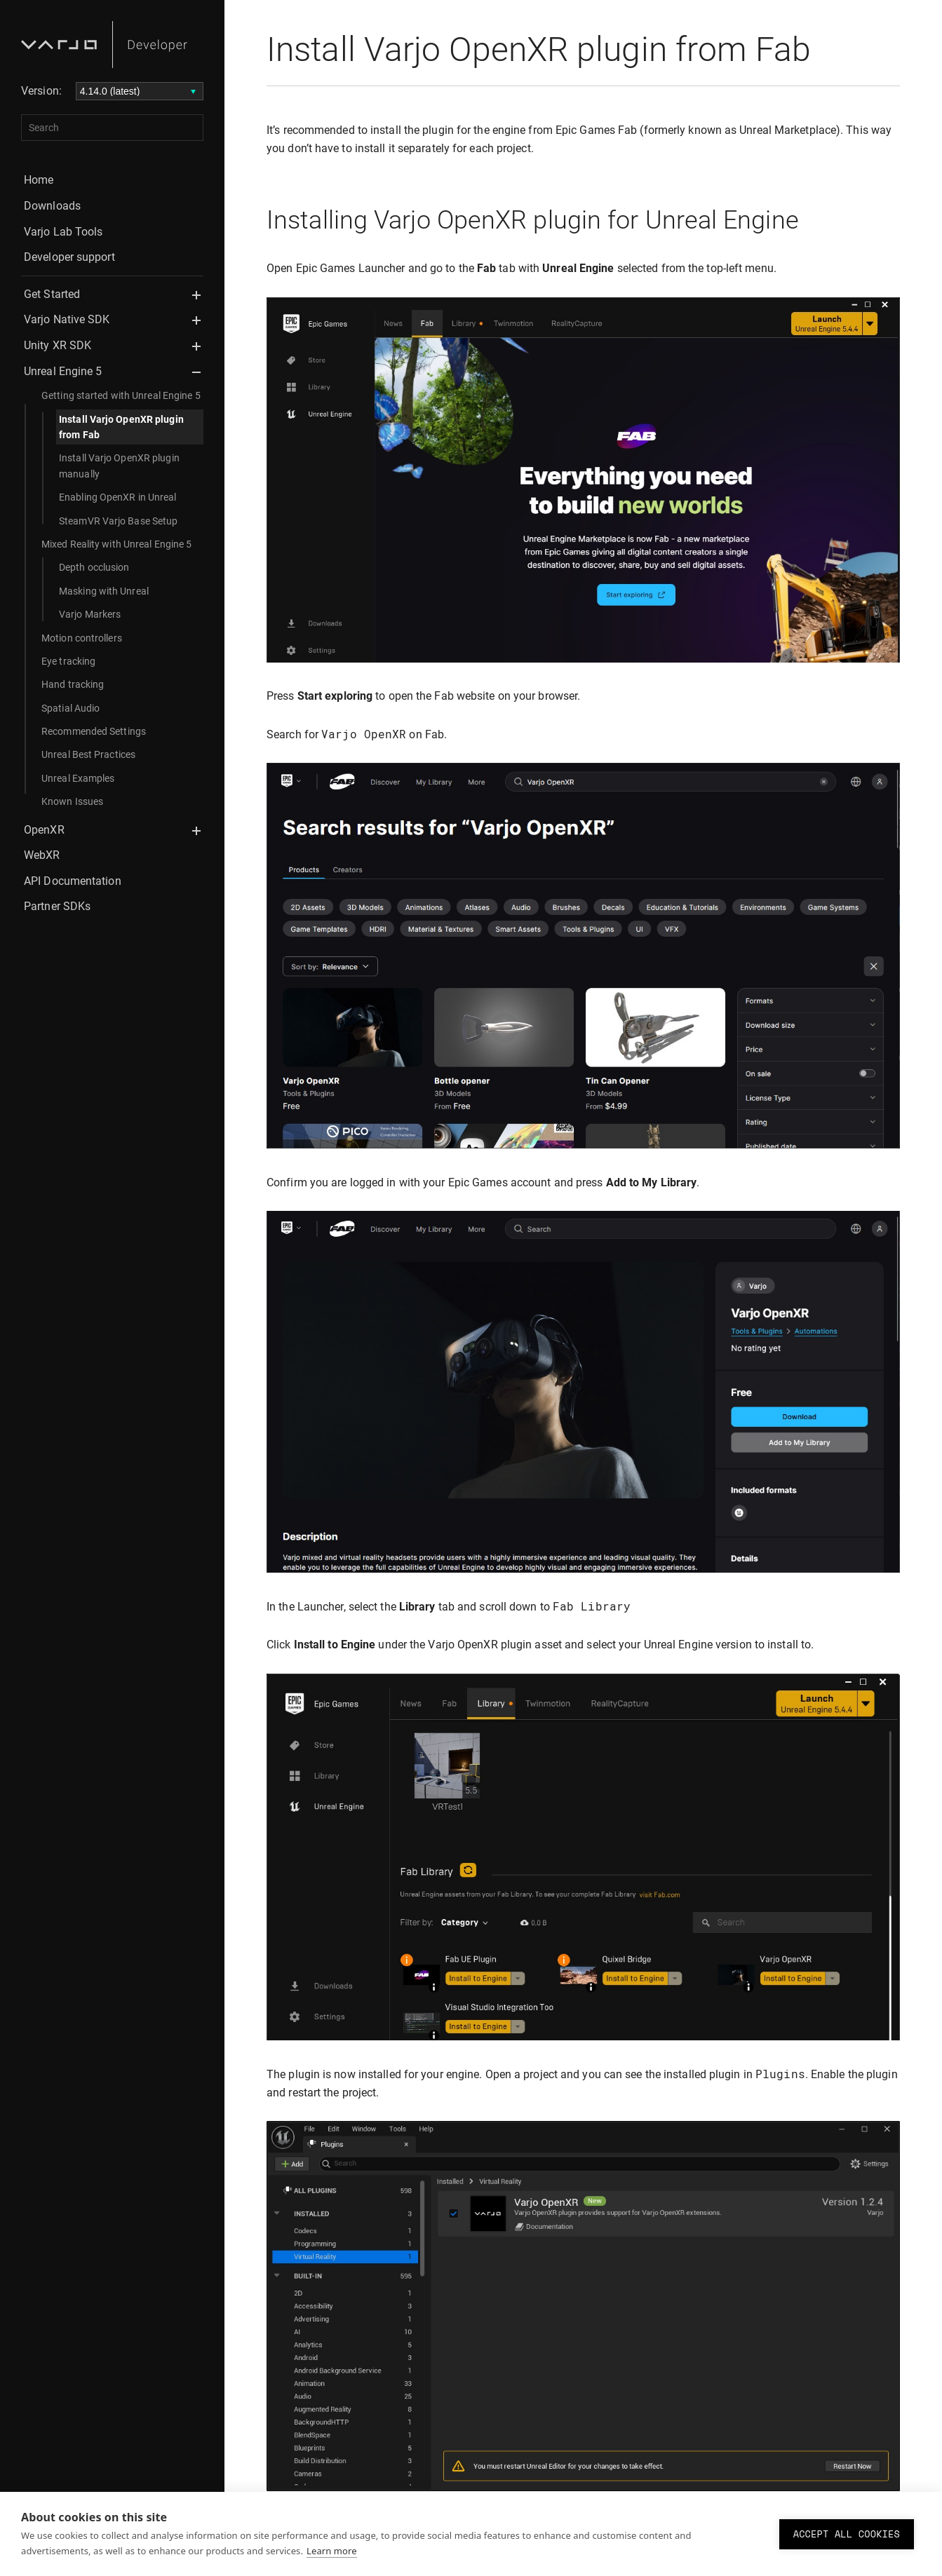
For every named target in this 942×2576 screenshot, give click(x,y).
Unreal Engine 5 (63, 371)
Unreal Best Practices (88, 754)
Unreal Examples (78, 778)
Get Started (52, 294)
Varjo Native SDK (67, 319)
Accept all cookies (846, 2534)
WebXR (42, 855)
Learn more (332, 2550)
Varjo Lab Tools (63, 231)
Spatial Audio (70, 708)
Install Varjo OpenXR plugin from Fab (121, 427)
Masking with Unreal (104, 591)
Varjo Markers (90, 614)
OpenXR (44, 829)
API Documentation (72, 881)
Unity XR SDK (57, 345)
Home (38, 180)
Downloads (52, 205)
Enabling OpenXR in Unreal (118, 497)
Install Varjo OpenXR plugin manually (119, 465)
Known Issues (72, 801)
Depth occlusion (94, 567)
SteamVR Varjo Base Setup (118, 521)
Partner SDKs (57, 906)
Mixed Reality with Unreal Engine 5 (116, 544)
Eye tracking (68, 661)
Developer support (69, 257)
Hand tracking (72, 684)
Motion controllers (81, 638)
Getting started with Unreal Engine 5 (121, 395)
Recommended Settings (93, 731)
